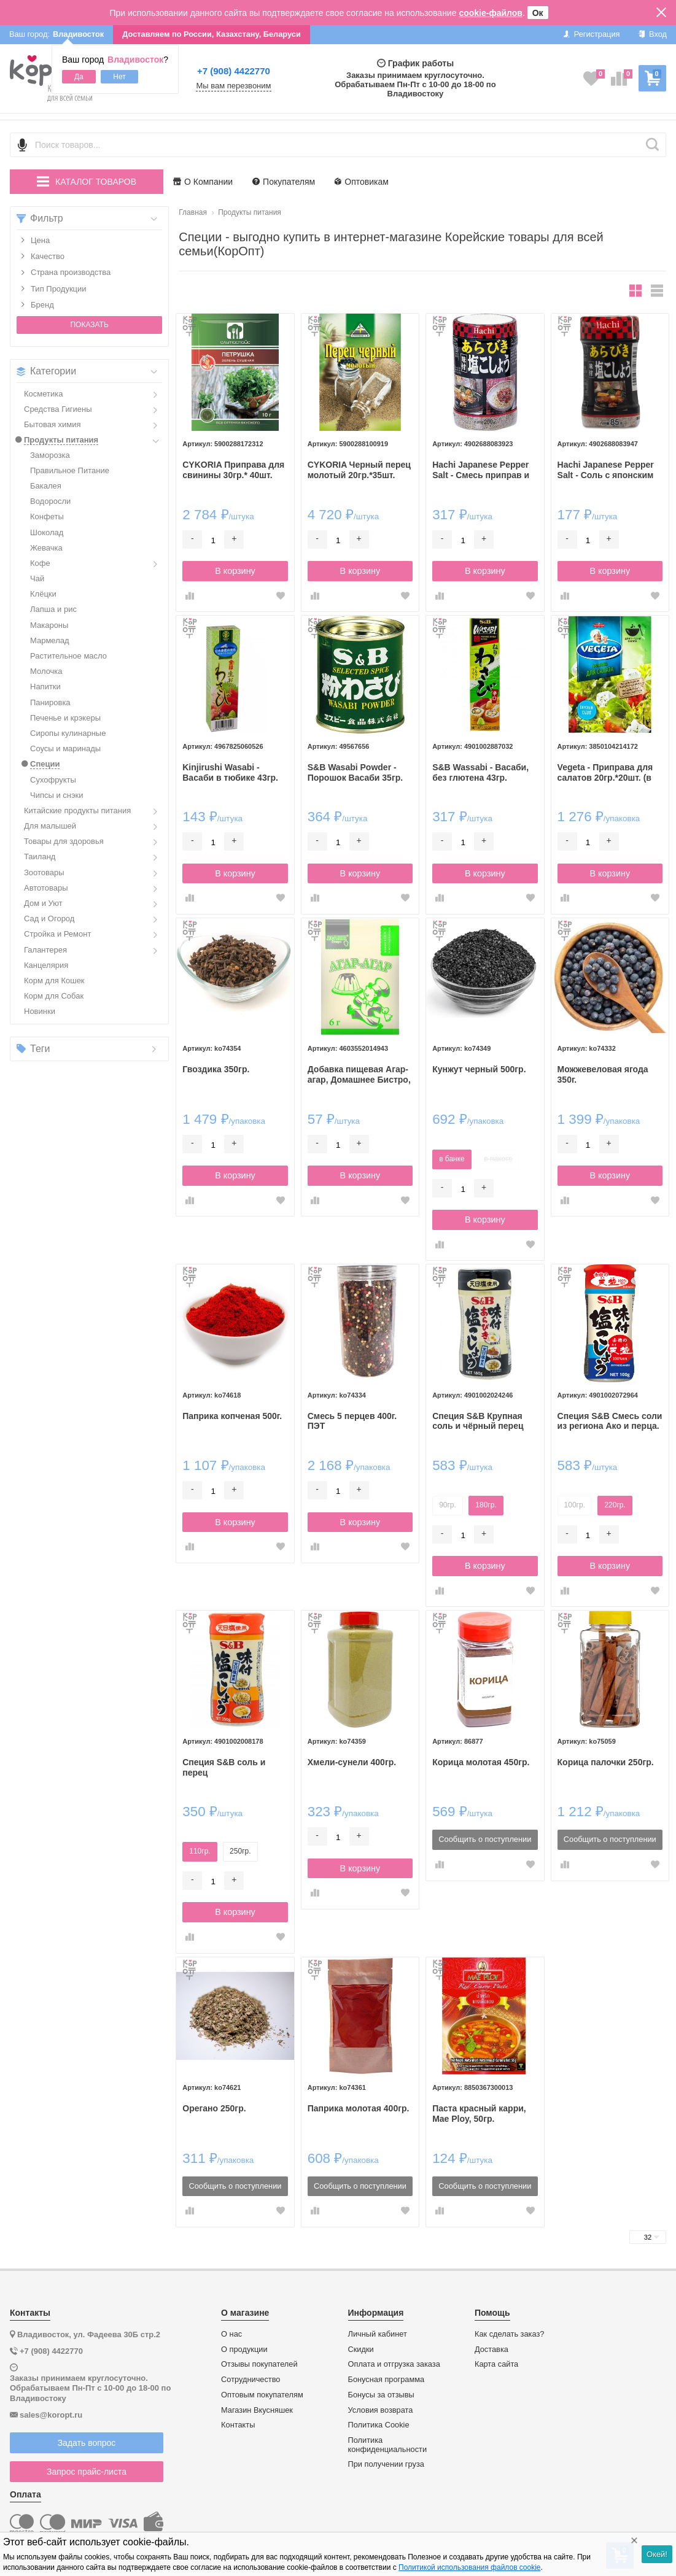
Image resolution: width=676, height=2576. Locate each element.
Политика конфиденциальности (387, 2445)
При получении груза (386, 2464)
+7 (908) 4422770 (233, 71)
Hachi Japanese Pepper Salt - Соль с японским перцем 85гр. (606, 470)
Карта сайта (496, 2364)
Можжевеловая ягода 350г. (603, 1074)
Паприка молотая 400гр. (359, 2108)
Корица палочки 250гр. (606, 1762)
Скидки (361, 2349)
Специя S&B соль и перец (223, 1767)
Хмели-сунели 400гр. (352, 1762)
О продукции (244, 2349)
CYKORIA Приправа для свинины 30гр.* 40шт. (233, 470)
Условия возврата (380, 2410)
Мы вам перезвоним (233, 86)
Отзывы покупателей (259, 2364)
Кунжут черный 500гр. (479, 1069)
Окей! (657, 2554)
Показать (89, 324)
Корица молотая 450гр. (480, 1762)
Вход (652, 34)
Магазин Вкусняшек (257, 2410)
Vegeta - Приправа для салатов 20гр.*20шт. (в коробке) (605, 772)
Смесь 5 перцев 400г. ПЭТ (352, 1421)
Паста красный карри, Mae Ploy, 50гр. (479, 2113)
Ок (537, 13)
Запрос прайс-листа (86, 2472)
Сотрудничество (250, 2379)
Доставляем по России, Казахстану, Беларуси (211, 34)
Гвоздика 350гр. (215, 1069)
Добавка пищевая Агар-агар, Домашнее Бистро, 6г (359, 1074)
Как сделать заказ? (510, 2334)
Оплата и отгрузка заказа (394, 2364)
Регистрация (592, 34)
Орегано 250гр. (214, 2108)
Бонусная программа (386, 2379)
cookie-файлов (491, 13)
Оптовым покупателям (262, 2395)
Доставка (491, 2349)
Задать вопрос (87, 2443)
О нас (231, 2334)
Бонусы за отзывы (381, 2395)
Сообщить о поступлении (484, 1839)
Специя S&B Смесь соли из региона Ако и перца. (610, 1421)
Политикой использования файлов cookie (469, 2567)
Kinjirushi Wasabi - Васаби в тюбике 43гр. (230, 772)
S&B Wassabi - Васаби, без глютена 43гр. (480, 772)
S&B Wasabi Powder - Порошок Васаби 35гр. (355, 772)
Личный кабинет (377, 2334)
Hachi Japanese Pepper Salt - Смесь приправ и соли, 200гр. (480, 470)
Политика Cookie (379, 2425)
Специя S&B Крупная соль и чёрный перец (477, 1421)
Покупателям (283, 182)
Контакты (238, 2425)
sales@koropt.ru (51, 2414)
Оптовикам (362, 182)
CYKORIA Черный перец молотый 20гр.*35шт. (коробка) (359, 470)
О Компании (203, 182)
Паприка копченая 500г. (232, 1416)
